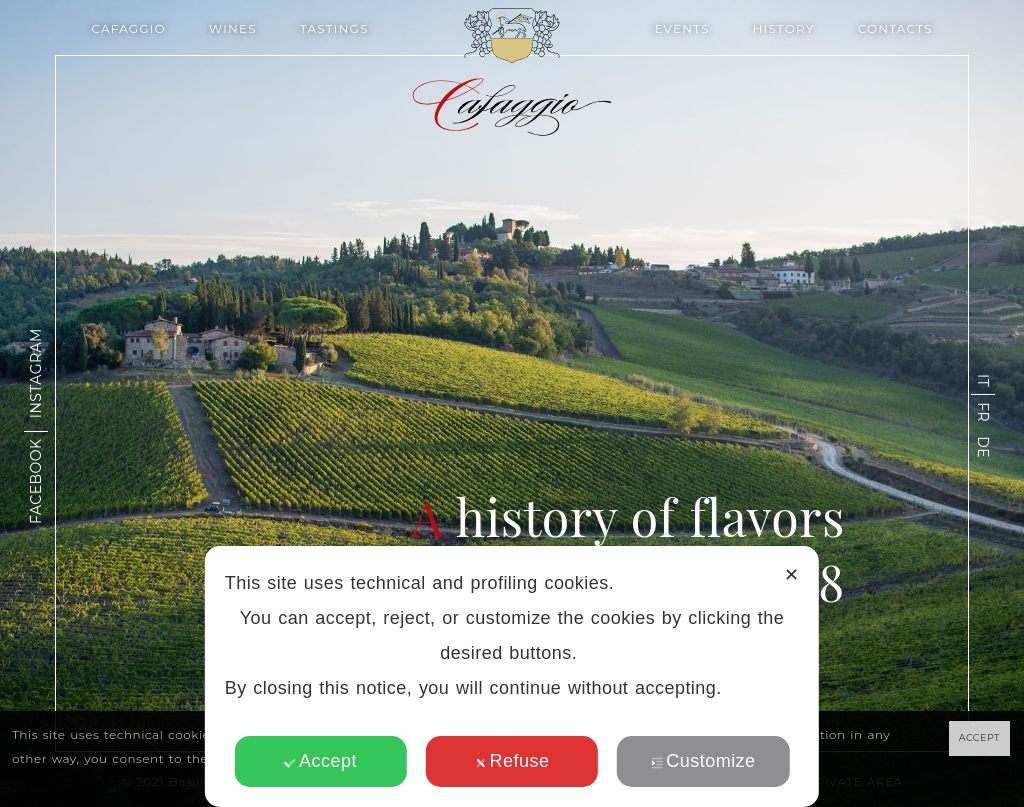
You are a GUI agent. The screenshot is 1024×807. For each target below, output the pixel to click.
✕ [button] (791, 575)
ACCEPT (979, 737)
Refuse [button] (512, 761)
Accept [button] (320, 761)
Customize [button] (703, 761)
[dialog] (512, 676)
